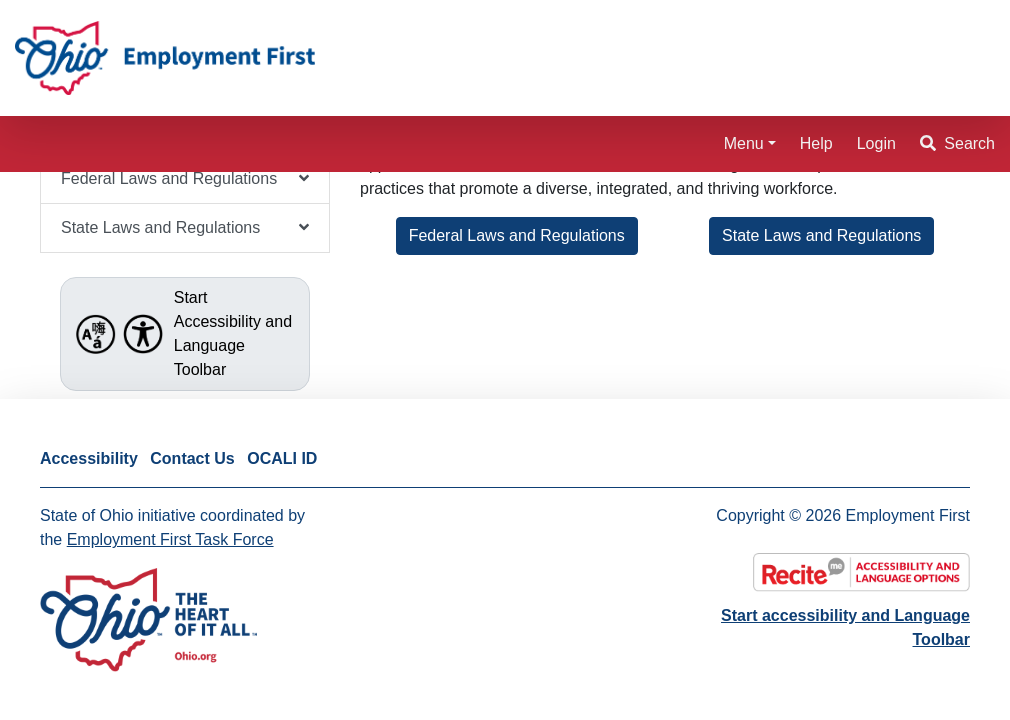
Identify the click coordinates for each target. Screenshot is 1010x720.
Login (876, 143)
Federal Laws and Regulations (517, 235)
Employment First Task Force (170, 539)
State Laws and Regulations (821, 235)
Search (957, 143)
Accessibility (89, 458)
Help (816, 143)
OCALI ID (282, 458)
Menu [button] (744, 143)
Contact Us (192, 458)
